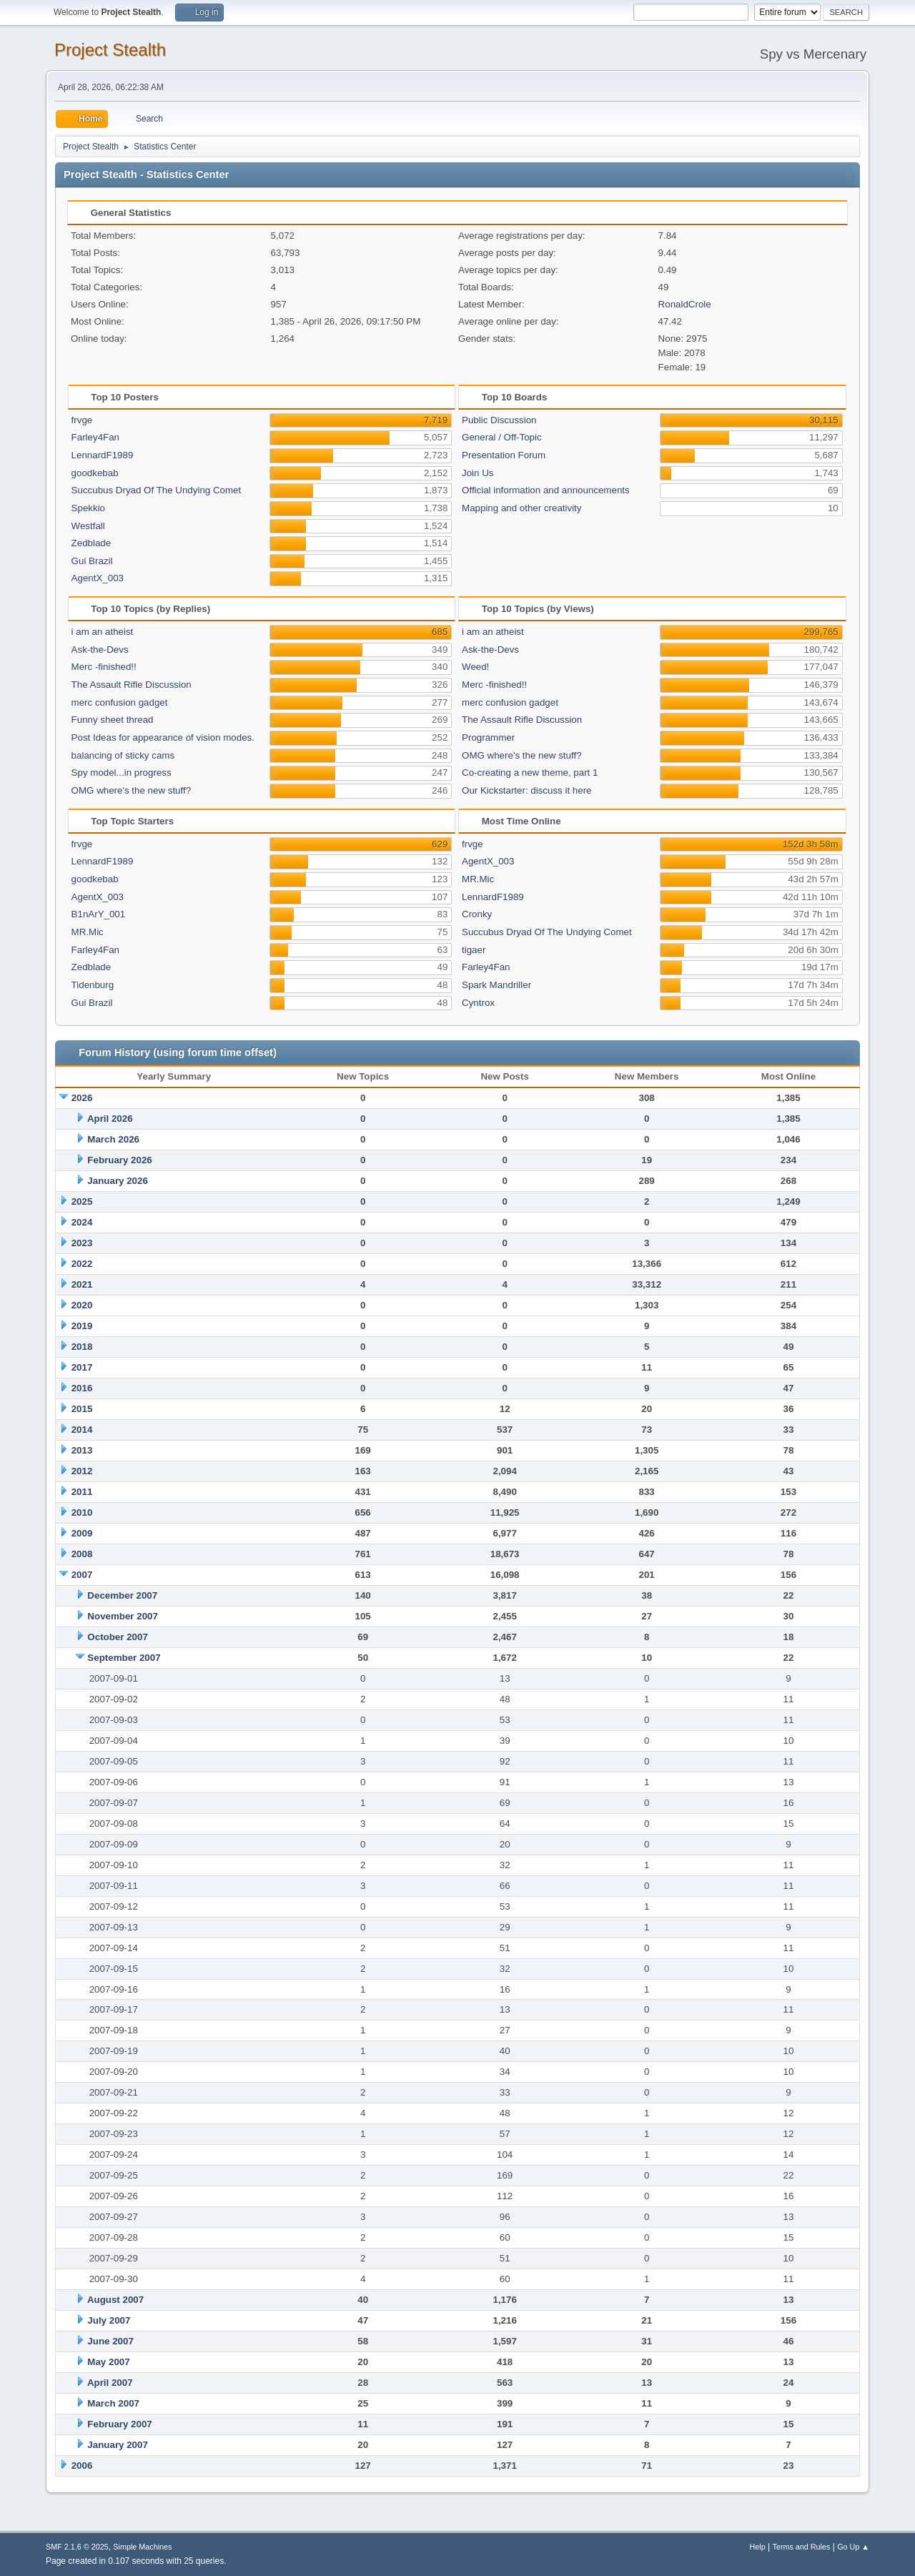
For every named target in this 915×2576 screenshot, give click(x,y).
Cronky (477, 914)
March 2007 (113, 2403)
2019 (82, 1326)
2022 (82, 1263)
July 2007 (108, 2320)
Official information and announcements (546, 490)
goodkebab (95, 473)
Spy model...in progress (121, 772)
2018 (82, 1346)
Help (758, 2546)
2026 (82, 1097)
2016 (82, 1388)
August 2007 (115, 2299)
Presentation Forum (503, 455)
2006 (82, 2465)
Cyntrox (478, 1002)
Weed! (475, 666)
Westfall (88, 525)
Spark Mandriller (496, 984)
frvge (82, 420)
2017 (82, 1367)
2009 (82, 1533)
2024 (82, 1222)
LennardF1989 (102, 455)
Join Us (477, 473)
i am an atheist (102, 631)
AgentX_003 (97, 578)
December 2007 (122, 1595)
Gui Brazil (92, 561)
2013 (82, 1450)
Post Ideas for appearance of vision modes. (162, 737)
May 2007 (108, 2362)
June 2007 (110, 2341)
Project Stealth (110, 49)
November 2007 (122, 1616)
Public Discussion (499, 420)
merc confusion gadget (119, 702)
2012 (82, 1471)
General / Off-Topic (502, 437)
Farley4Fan (95, 437)
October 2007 (117, 1637)
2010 (82, 1512)
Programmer (488, 737)
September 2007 (123, 1657)
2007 (82, 1574)
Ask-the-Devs (100, 649)
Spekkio (88, 508)
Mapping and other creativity (521, 508)
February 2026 (119, 1160)
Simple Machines (142, 2546)
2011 (82, 1491)
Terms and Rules (802, 2546)
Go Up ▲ (853, 2546)
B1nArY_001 (98, 914)
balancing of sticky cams (122, 755)
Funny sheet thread (112, 719)
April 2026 (110, 1118)
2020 (82, 1305)
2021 (82, 1284)
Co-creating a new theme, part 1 (530, 772)
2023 (82, 1243)
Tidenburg (92, 984)
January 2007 (117, 2444)
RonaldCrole (684, 304)
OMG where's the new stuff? (131, 790)
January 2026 (117, 1180)
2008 (82, 1554)
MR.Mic (87, 932)
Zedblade (91, 543)
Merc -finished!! (104, 666)
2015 (82, 1408)
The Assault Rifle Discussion (131, 684)
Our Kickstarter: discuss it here (526, 790)
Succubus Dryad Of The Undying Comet (156, 490)
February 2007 (119, 2424)
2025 (82, 1201)
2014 (82, 1429)
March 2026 (113, 1139)
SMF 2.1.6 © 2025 (77, 2546)
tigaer (473, 949)
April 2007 (110, 2382)
